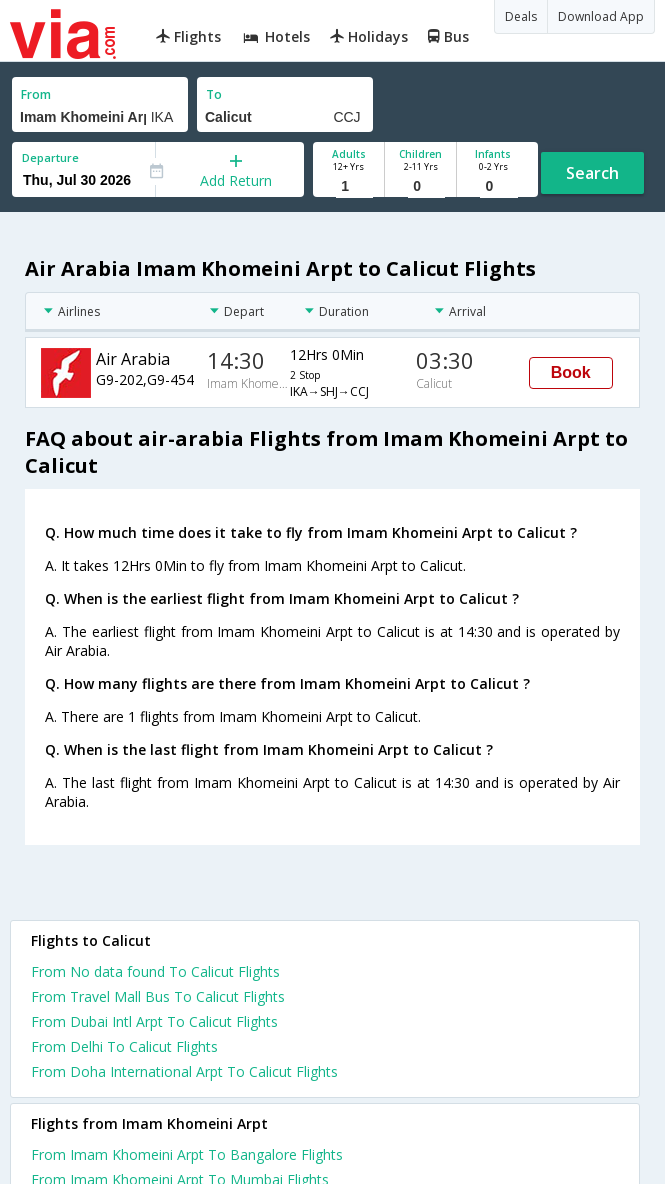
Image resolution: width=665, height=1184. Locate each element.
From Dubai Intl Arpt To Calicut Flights (154, 1021)
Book (571, 372)
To (214, 94)
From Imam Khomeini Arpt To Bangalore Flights (187, 1154)
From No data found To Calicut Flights (155, 971)
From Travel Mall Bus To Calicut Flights (158, 996)
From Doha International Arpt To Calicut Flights (184, 1071)
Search (592, 173)
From (36, 94)
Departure (50, 157)
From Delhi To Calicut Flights (124, 1046)
